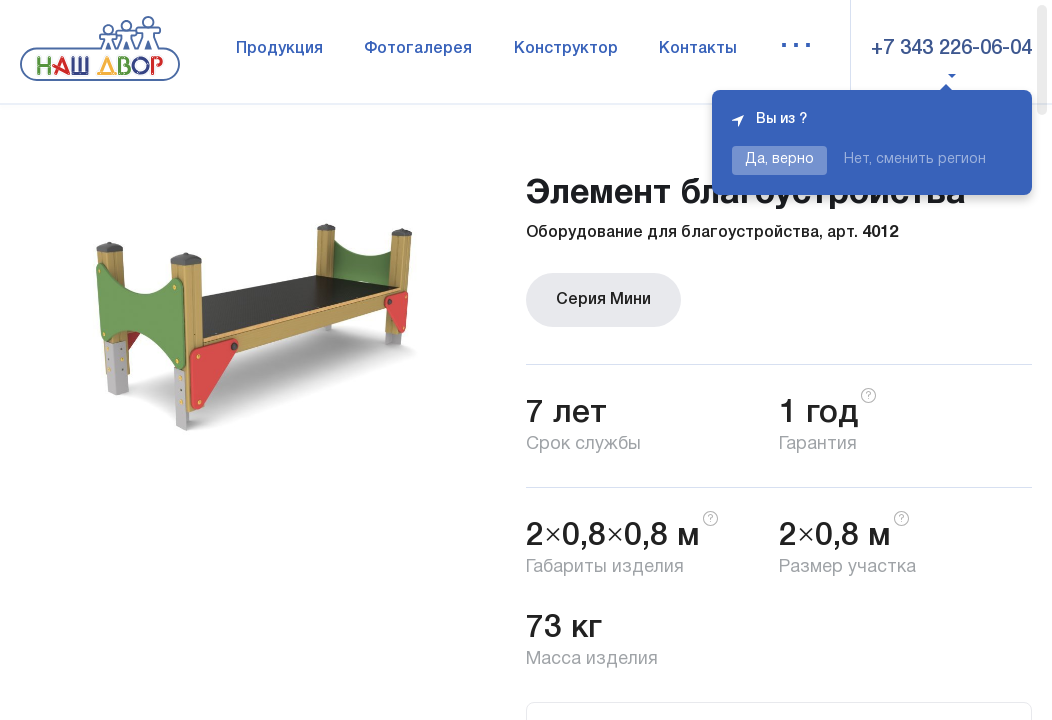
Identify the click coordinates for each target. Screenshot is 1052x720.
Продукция (279, 49)
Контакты (698, 49)
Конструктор (566, 49)
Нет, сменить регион (915, 159)
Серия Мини (603, 300)
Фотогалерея (418, 49)
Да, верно (779, 159)
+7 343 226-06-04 (951, 49)
